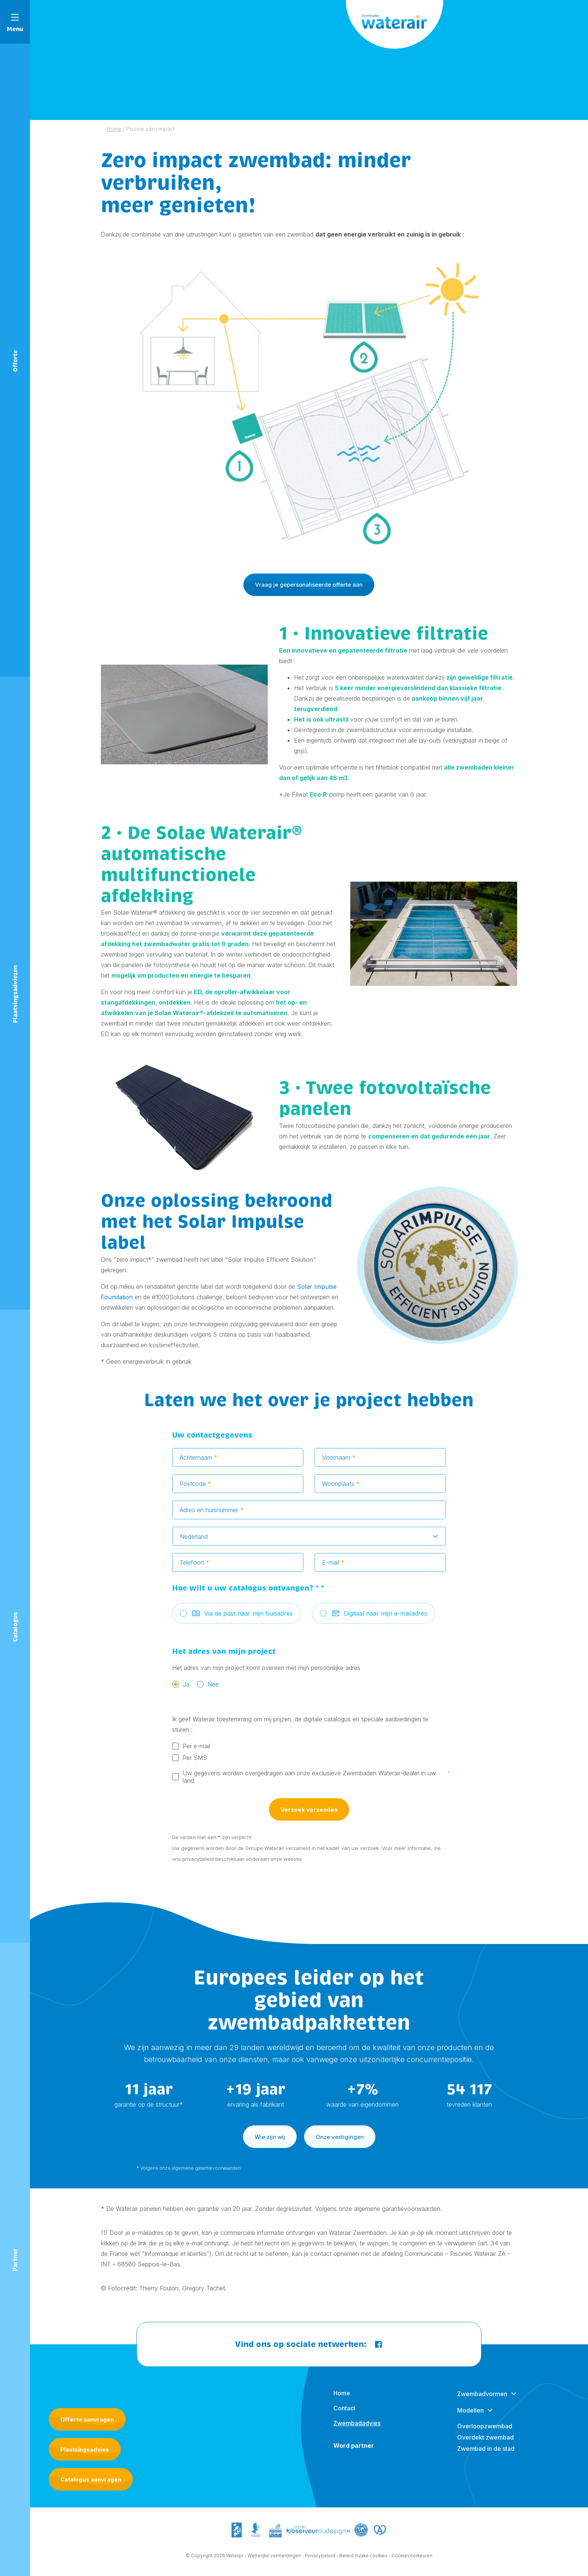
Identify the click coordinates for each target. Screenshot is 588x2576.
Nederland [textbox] (194, 1542)
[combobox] (309, 1542)
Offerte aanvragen (87, 2419)
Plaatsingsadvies (84, 2449)
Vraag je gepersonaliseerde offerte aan (309, 584)
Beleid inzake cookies (363, 2561)
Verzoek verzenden (309, 1815)
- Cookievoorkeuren (410, 2561)
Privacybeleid (320, 2561)
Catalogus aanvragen (90, 2479)
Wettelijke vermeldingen (274, 2561)
